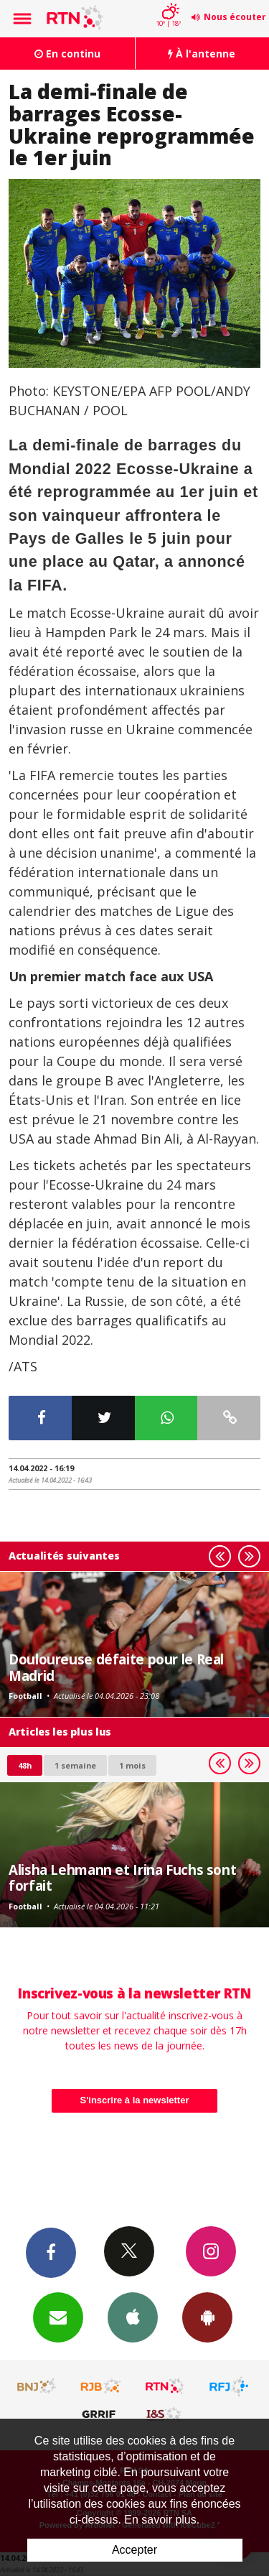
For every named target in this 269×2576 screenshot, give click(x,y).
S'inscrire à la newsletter (134, 2100)
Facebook (51, 2252)
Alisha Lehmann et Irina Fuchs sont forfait (122, 1877)
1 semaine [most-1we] (75, 1765)
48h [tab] (25, 1765)
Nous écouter (235, 17)
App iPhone (133, 2316)
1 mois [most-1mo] (132, 1765)
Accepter (134, 2550)
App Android (207, 2316)
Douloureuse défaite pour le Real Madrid (116, 1667)
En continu (67, 53)
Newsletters (58, 2316)
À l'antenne (201, 53)
